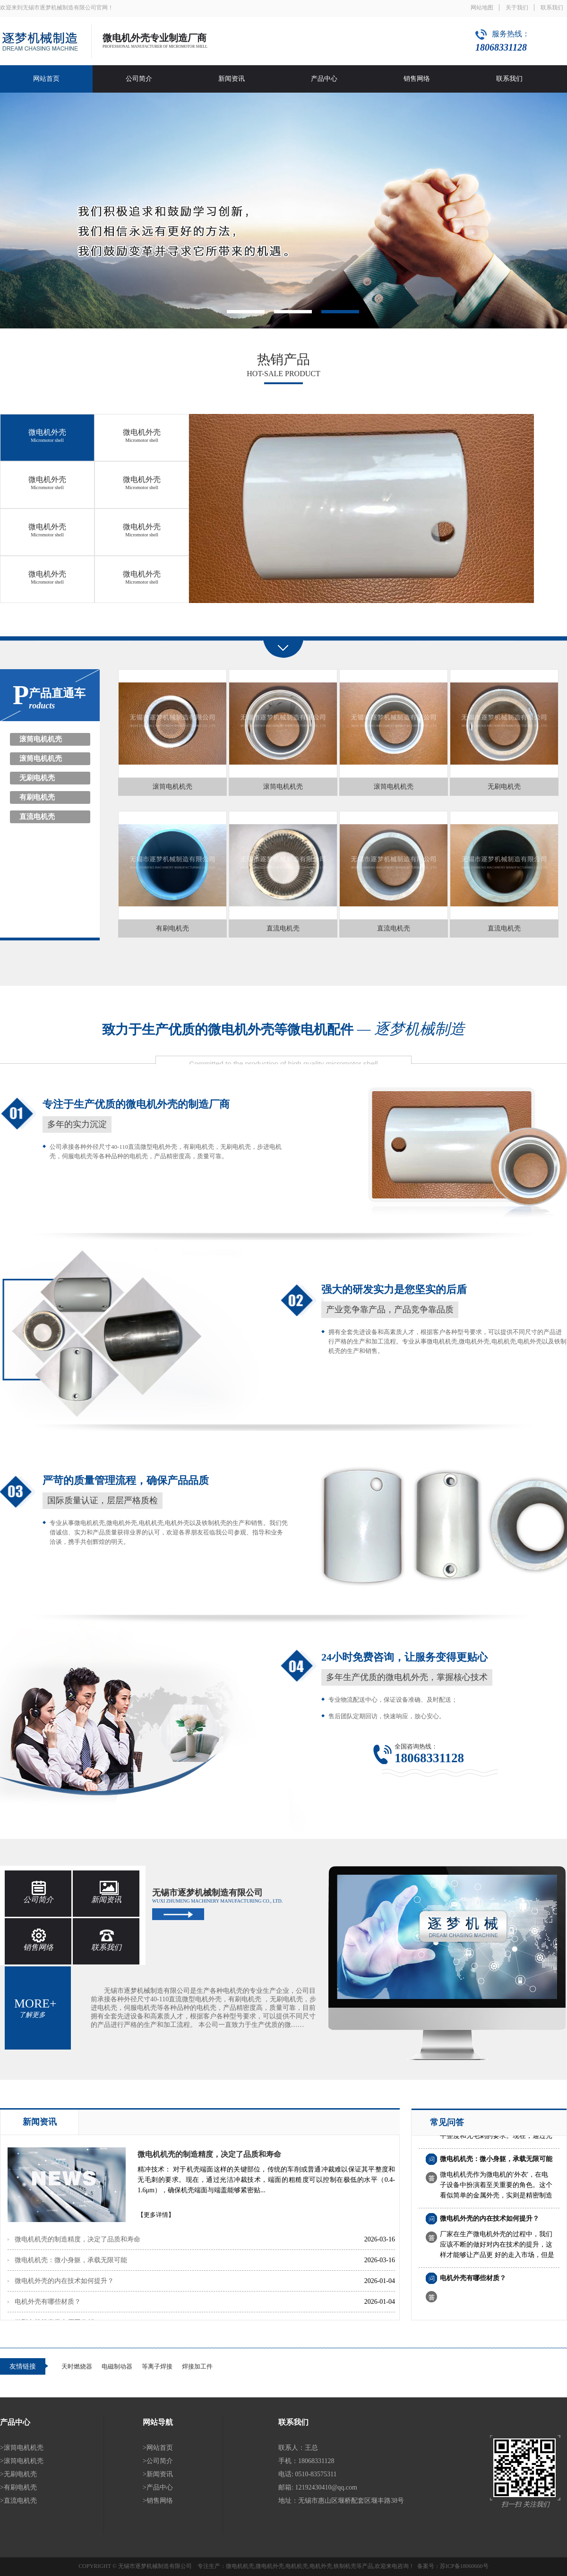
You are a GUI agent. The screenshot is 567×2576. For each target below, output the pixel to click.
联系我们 (552, 7)
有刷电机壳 (37, 797)
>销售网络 (158, 2500)
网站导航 (158, 2422)
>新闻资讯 (158, 2474)
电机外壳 (320, 2566)
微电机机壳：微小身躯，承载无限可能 (71, 2260)
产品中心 (324, 78)
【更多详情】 (155, 2214)
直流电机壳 (37, 816)
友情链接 (22, 2366)
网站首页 (46, 78)
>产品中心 (158, 2487)
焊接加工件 (197, 2366)
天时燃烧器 (76, 2366)
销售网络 (417, 78)
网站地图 (482, 7)
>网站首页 (158, 2447)
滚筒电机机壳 (40, 739)
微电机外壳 (47, 435)
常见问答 (447, 2122)
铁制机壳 (345, 2566)
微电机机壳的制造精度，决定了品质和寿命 (209, 2154)
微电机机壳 (240, 2566)
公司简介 (139, 78)
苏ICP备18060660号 (464, 2566)
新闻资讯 (231, 78)
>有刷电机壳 (18, 2487)
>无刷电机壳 (18, 2474)
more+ (35, 2007)
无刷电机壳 (37, 778)
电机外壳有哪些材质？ (48, 2301)
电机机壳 (296, 2566)
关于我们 (517, 7)
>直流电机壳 (18, 2500)
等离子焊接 (157, 2366)
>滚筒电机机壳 (21, 2447)
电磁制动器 (117, 2366)
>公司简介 (158, 2460)
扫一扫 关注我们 (525, 2504)
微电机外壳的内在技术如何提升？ (64, 2280)
